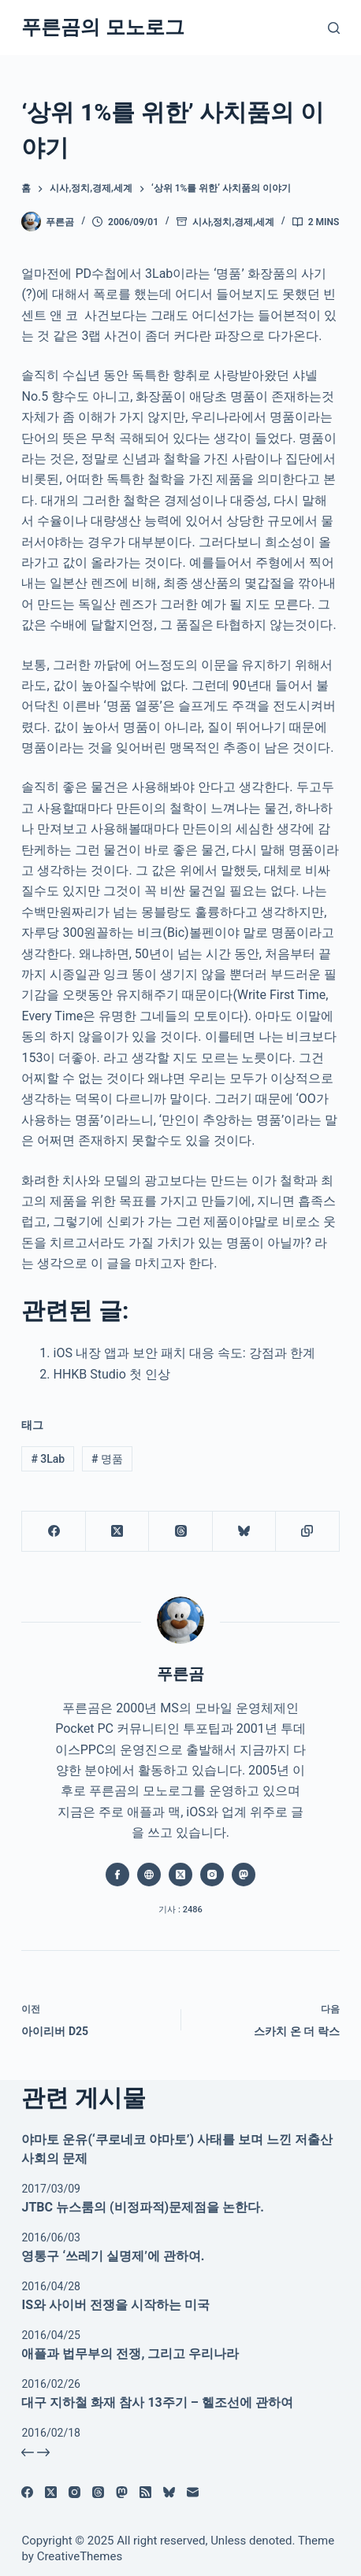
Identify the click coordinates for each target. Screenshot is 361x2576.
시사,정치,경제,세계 (233, 222)
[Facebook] (53, 1532)
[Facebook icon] (117, 1874)
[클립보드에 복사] (307, 1532)
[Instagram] (74, 2492)
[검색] (334, 28)
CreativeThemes (80, 2556)
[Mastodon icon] (243, 1874)
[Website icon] (149, 1874)
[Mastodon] (122, 2492)
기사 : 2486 (180, 1909)
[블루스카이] (244, 1532)
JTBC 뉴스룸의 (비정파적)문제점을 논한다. (142, 2207)
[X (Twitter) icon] (180, 1874)
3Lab (48, 1459)
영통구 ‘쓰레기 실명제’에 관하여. (112, 2255)
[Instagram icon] (212, 1874)
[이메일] (193, 2492)
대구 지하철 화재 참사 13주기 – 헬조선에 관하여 (156, 2402)
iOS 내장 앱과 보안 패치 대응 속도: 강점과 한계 (183, 1352)
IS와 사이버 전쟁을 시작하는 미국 (115, 2304)
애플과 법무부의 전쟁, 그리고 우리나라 (130, 2353)
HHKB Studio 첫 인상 (111, 1374)
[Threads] (180, 1532)
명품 (107, 1459)
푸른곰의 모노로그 (102, 27)
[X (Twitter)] (117, 1532)
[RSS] (145, 2492)
